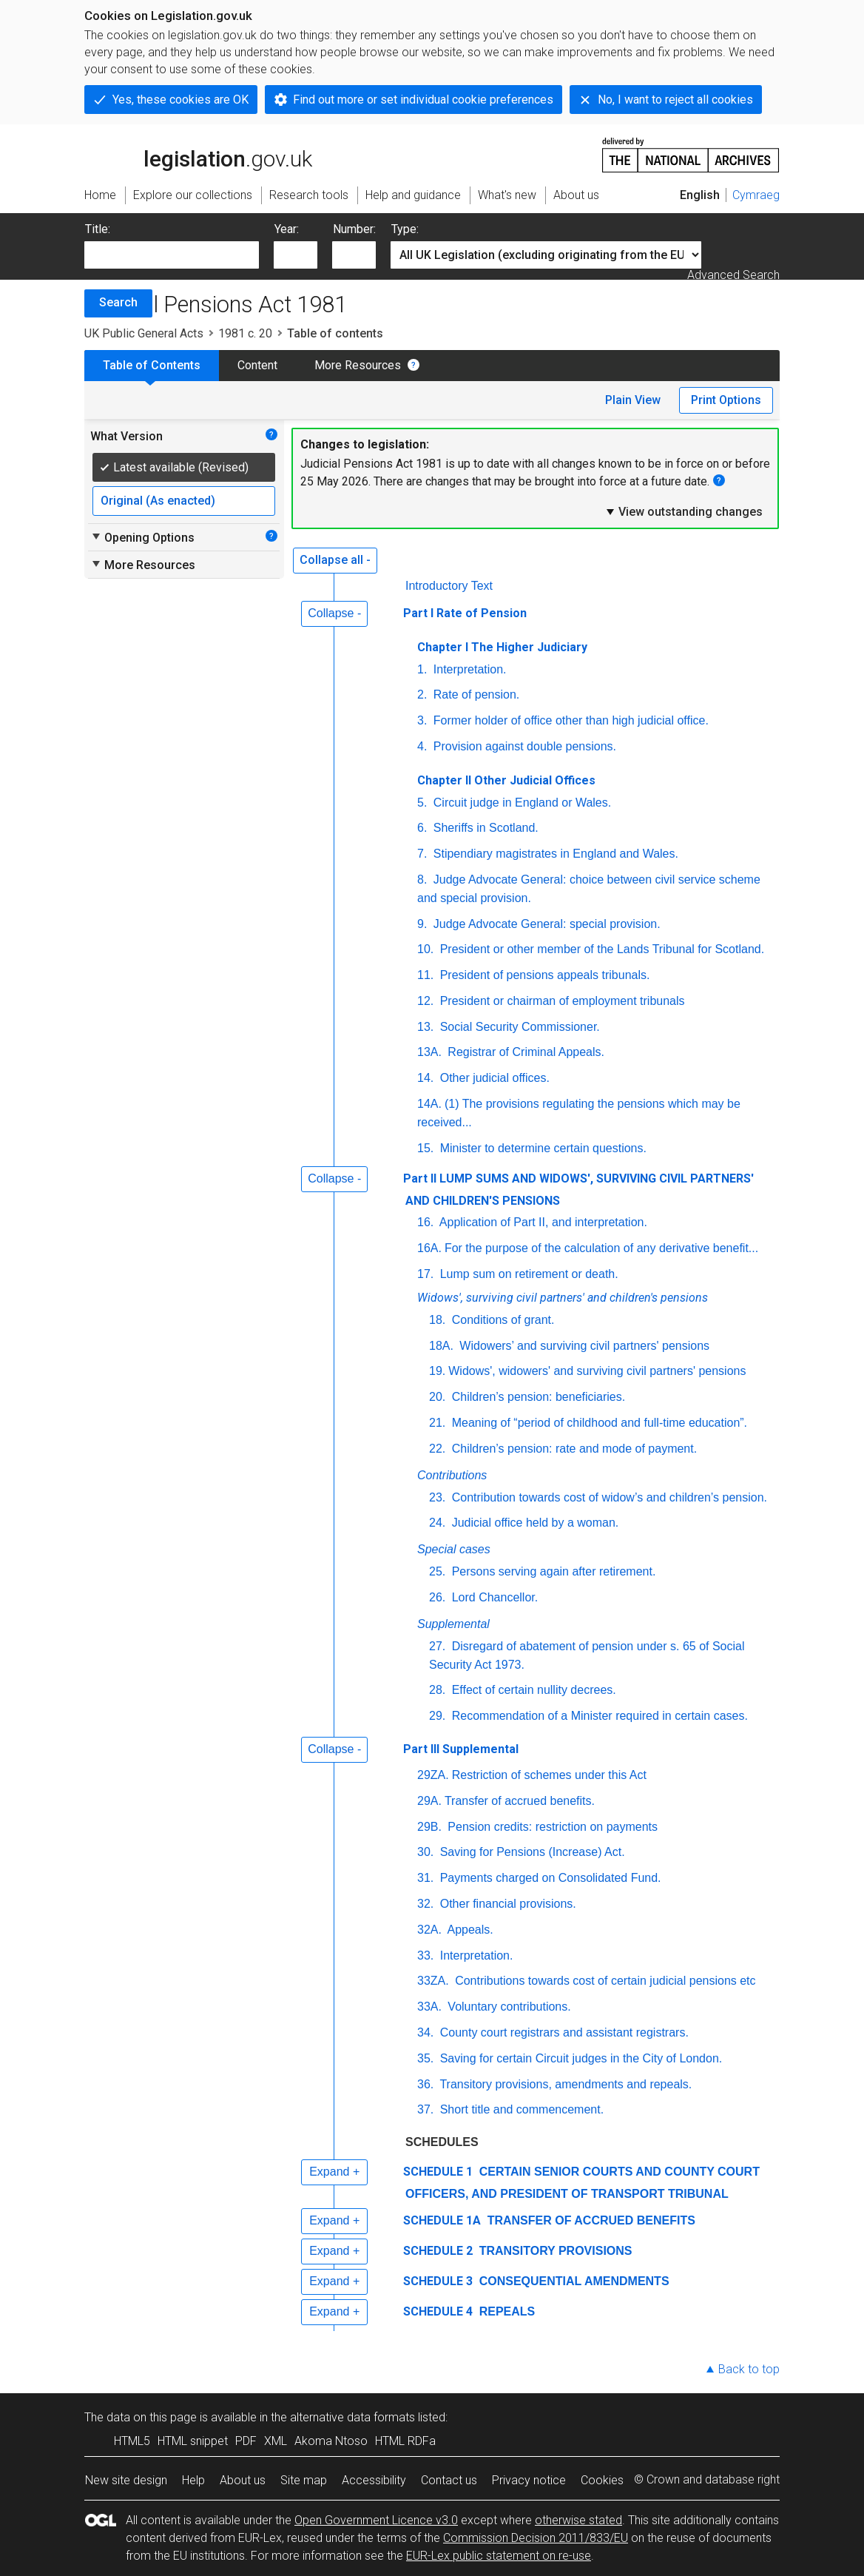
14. (425, 1078)
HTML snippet (193, 2441)
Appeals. (469, 1929)
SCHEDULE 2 (438, 2251)
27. (437, 1646)
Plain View (633, 400)
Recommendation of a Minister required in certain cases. (598, 1715)
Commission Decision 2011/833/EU (535, 2538)
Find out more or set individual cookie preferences (423, 100)
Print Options (726, 400)
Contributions (452, 1475)
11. (425, 975)
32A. (429, 1929)
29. (437, 1715)
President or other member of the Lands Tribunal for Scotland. (600, 949)
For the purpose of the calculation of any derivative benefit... (601, 1248)
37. (425, 2109)
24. (437, 1522)
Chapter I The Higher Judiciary (502, 647)
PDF (246, 2441)
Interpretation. (468, 669)
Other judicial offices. (493, 1078)
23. (437, 1497)
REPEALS (505, 2311)
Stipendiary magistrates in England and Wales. (554, 853)
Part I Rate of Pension (465, 613)
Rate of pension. (474, 694)
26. (437, 1597)
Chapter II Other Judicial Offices (506, 780)
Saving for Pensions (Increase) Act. (530, 1852)
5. (422, 802)
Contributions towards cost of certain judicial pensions (605, 1980)
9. (422, 924)
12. (425, 1001)
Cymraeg (756, 195)
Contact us (449, 2480)
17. (425, 1274)
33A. (429, 2006)
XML (275, 2441)
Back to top (749, 2369)
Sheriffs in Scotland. (484, 827)
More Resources (357, 365)
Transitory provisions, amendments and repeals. (564, 2084)
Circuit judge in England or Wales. (520, 802)
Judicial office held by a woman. (533, 1522)
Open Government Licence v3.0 (376, 2520)
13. (425, 1026)
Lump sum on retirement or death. (527, 1274)
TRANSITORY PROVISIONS (554, 2250)
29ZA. (433, 1775)
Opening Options (142, 537)
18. (437, 1320)
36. (425, 2084)
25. (437, 1571)
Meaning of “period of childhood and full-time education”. (597, 1422)
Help (193, 2480)
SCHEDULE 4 (438, 2311)
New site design (126, 2480)
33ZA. (433, 1980)
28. (437, 1690)
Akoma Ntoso (331, 2441)
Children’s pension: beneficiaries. (536, 1396)
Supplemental (453, 1624)
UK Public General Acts (143, 333)
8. (422, 879)
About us (243, 2480)
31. (425, 1878)
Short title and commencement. (520, 2109)
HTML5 (132, 2441)
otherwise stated (578, 2520)
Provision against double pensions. (523, 746)
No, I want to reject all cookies (675, 100)
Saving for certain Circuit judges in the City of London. (579, 2058)
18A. (441, 1345)
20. (437, 1396)
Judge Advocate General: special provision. (545, 924)
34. (425, 2032)
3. (422, 720)
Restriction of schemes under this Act (549, 1775)
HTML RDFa (405, 2441)
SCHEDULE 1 (438, 2172)
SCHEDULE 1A (442, 2220)
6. (422, 827)
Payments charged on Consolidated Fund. (548, 1878)
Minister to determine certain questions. (541, 1148)
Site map (303, 2480)
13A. (429, 1052)
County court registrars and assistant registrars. (562, 2032)
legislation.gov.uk (198, 154)
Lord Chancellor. (493, 1597)
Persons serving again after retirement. (551, 1571)
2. (422, 694)
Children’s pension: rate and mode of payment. (572, 1448)
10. (425, 949)
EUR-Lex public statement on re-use (498, 2556)
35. (425, 2058)
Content (257, 365)
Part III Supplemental (461, 1749)
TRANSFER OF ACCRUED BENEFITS (589, 2220)
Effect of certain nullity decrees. (531, 1690)
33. (425, 1955)
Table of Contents (151, 365)
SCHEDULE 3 (438, 2281)
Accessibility (374, 2480)
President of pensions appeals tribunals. (542, 975)
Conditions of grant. (501, 1320)
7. (422, 853)
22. (437, 1448)
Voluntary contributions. (508, 2006)
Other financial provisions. (506, 1903)
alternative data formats (352, 2417)
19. (437, 1371)
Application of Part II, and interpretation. (541, 1222)
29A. (429, 1801)
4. (422, 746)
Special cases (453, 1549)
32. (425, 1903)
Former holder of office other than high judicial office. (569, 720)
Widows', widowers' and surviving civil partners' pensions (597, 1371)
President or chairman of (560, 1001)
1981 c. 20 (245, 333)
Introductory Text (449, 585)
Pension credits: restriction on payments (551, 1826)
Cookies (602, 2480)
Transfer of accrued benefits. (520, 1801)
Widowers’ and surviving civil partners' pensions (582, 1345)
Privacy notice (529, 2480)
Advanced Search (733, 275)
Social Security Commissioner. (518, 1026)
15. (425, 1148)
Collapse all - (335, 560)
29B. (429, 1826)
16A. (429, 1248)
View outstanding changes (683, 511)
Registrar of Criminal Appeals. (524, 1052)
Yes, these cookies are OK (180, 100)
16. (425, 1222)
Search (118, 302)
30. (425, 1852)
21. (437, 1422)
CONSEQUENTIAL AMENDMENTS (572, 2281)
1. (422, 669)
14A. (429, 1103)
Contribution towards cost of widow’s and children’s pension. (607, 1497)
